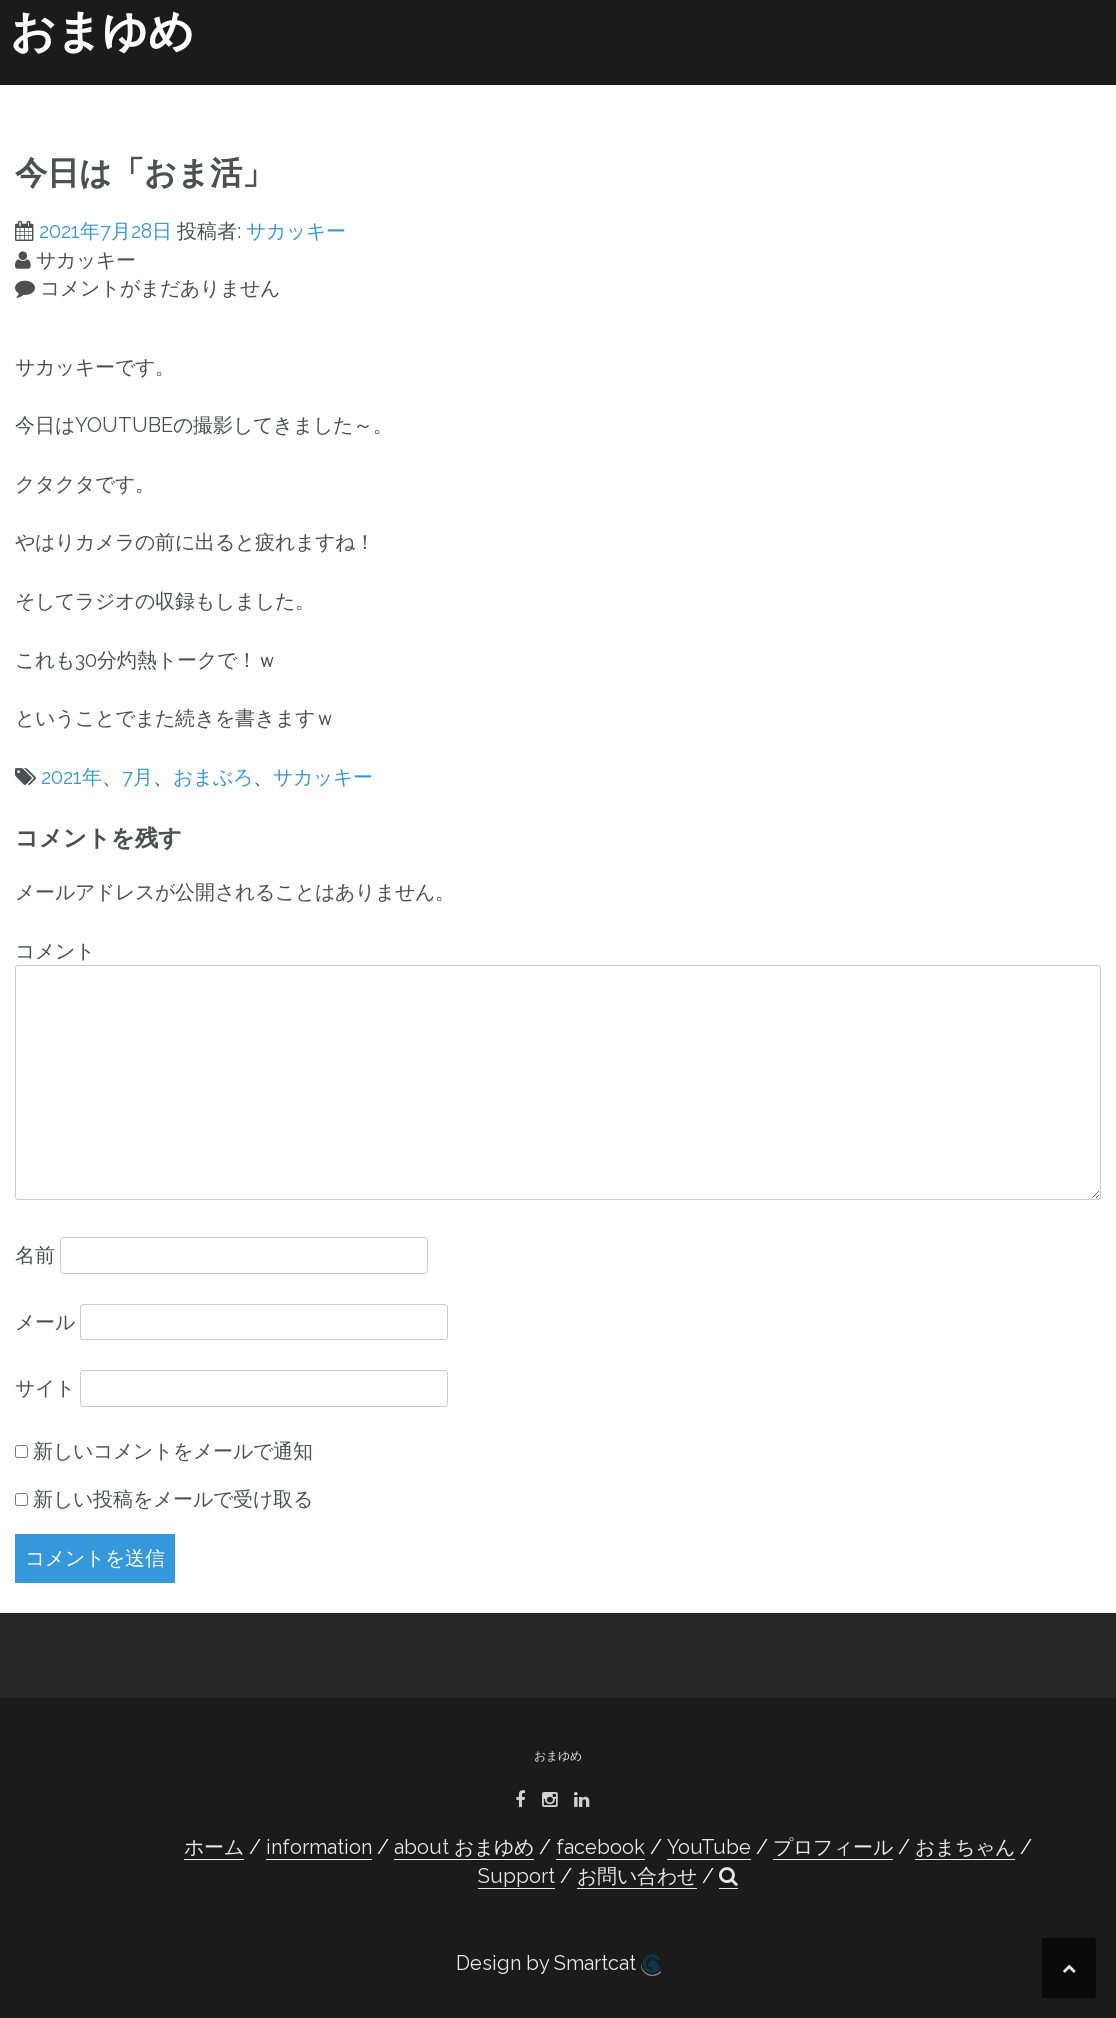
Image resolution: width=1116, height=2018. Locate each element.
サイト (45, 1388)
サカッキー (296, 231)
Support (902, 92)
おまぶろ (213, 777)
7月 (137, 777)
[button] (1074, 96)
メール (45, 1322)
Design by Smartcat (558, 1963)
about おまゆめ (365, 92)
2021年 (71, 777)
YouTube (577, 92)
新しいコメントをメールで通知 (173, 1451)
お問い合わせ (1001, 92)
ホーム (149, 92)
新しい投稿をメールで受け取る (173, 1499)
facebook (481, 92)
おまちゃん (811, 92)
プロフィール (677, 92)
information (241, 92)
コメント (55, 951)
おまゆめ (102, 31)
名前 (35, 1255)
